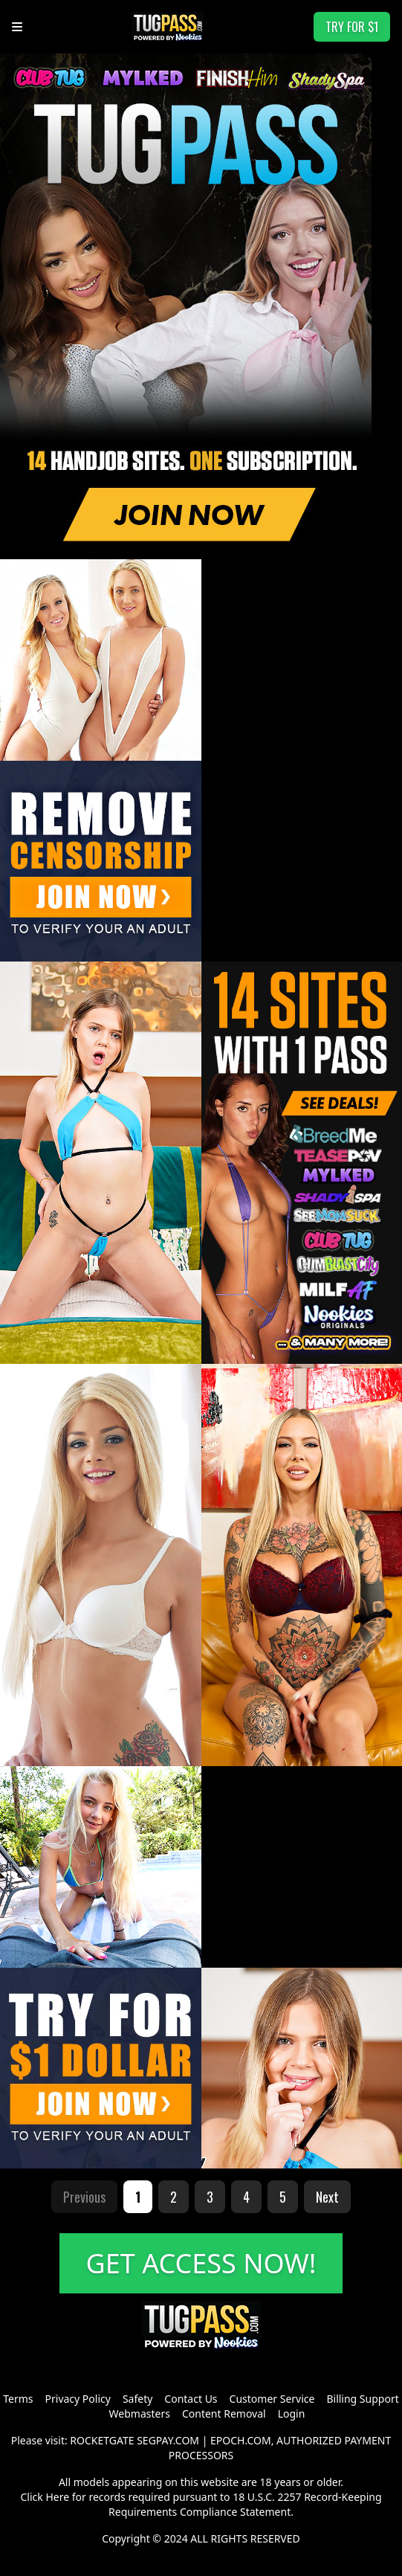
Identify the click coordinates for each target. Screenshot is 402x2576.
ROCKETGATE (102, 2440)
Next (327, 2196)
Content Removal (224, 2413)
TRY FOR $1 (351, 27)
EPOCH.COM (240, 2440)
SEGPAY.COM (168, 2440)
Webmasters (139, 2413)
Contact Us (190, 2399)
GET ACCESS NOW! (201, 2263)
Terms (18, 2399)
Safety (137, 2399)
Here (57, 2497)
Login (291, 2413)
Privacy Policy (78, 2399)
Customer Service (272, 2399)
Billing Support (362, 2399)
